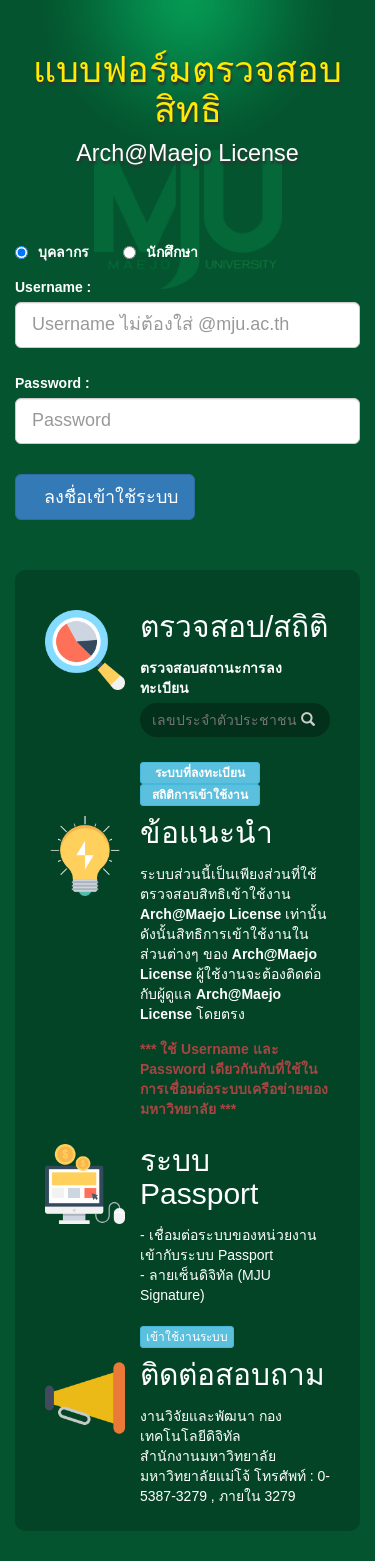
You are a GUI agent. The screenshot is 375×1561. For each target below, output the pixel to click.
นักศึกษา (172, 252)
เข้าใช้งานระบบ (187, 1337)
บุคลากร (63, 252)
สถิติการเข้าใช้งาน (200, 795)
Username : (53, 287)
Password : (52, 383)
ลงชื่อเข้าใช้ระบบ (105, 497)
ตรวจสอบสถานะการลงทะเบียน (211, 678)
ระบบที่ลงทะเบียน (200, 773)
